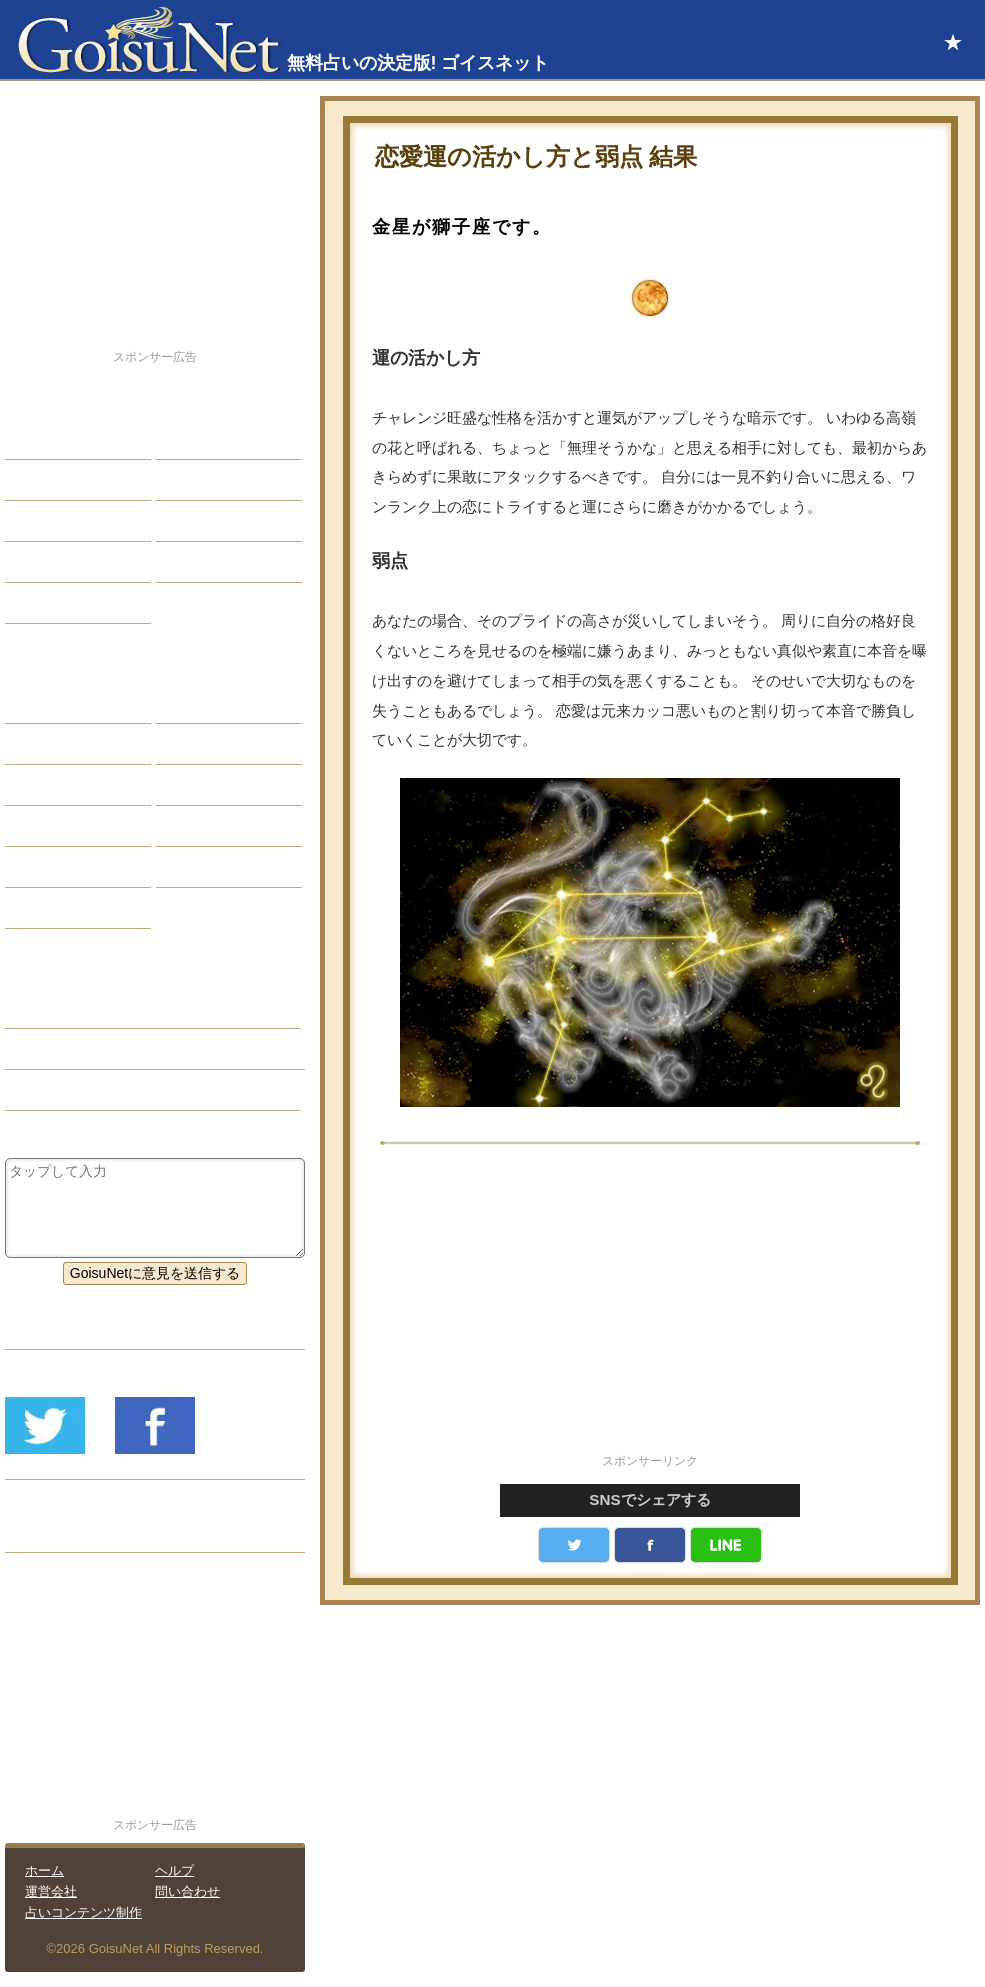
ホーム (44, 1870)
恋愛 (34, 439)
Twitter (574, 1545)
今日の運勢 (206, 480)
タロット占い (213, 744)
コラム (192, 826)
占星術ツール (213, 703)
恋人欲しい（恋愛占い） (97, 1049)
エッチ (41, 521)
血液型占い (206, 785)
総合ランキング (220, 562)
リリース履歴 (62, 1532)
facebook (650, 1545)
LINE (726, 1545)
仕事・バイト (213, 521)
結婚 (185, 439)
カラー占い (55, 785)
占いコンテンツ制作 (83, 1912)
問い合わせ (187, 1891)
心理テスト (206, 867)
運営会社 (51, 1891)
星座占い (48, 703)
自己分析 (48, 480)
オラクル (48, 826)
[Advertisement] (650, 1310)
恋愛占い (48, 1008)
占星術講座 (55, 603)
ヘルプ (174, 1870)
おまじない (55, 908)
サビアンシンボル (76, 744)
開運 (34, 562)
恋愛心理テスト (69, 867)
